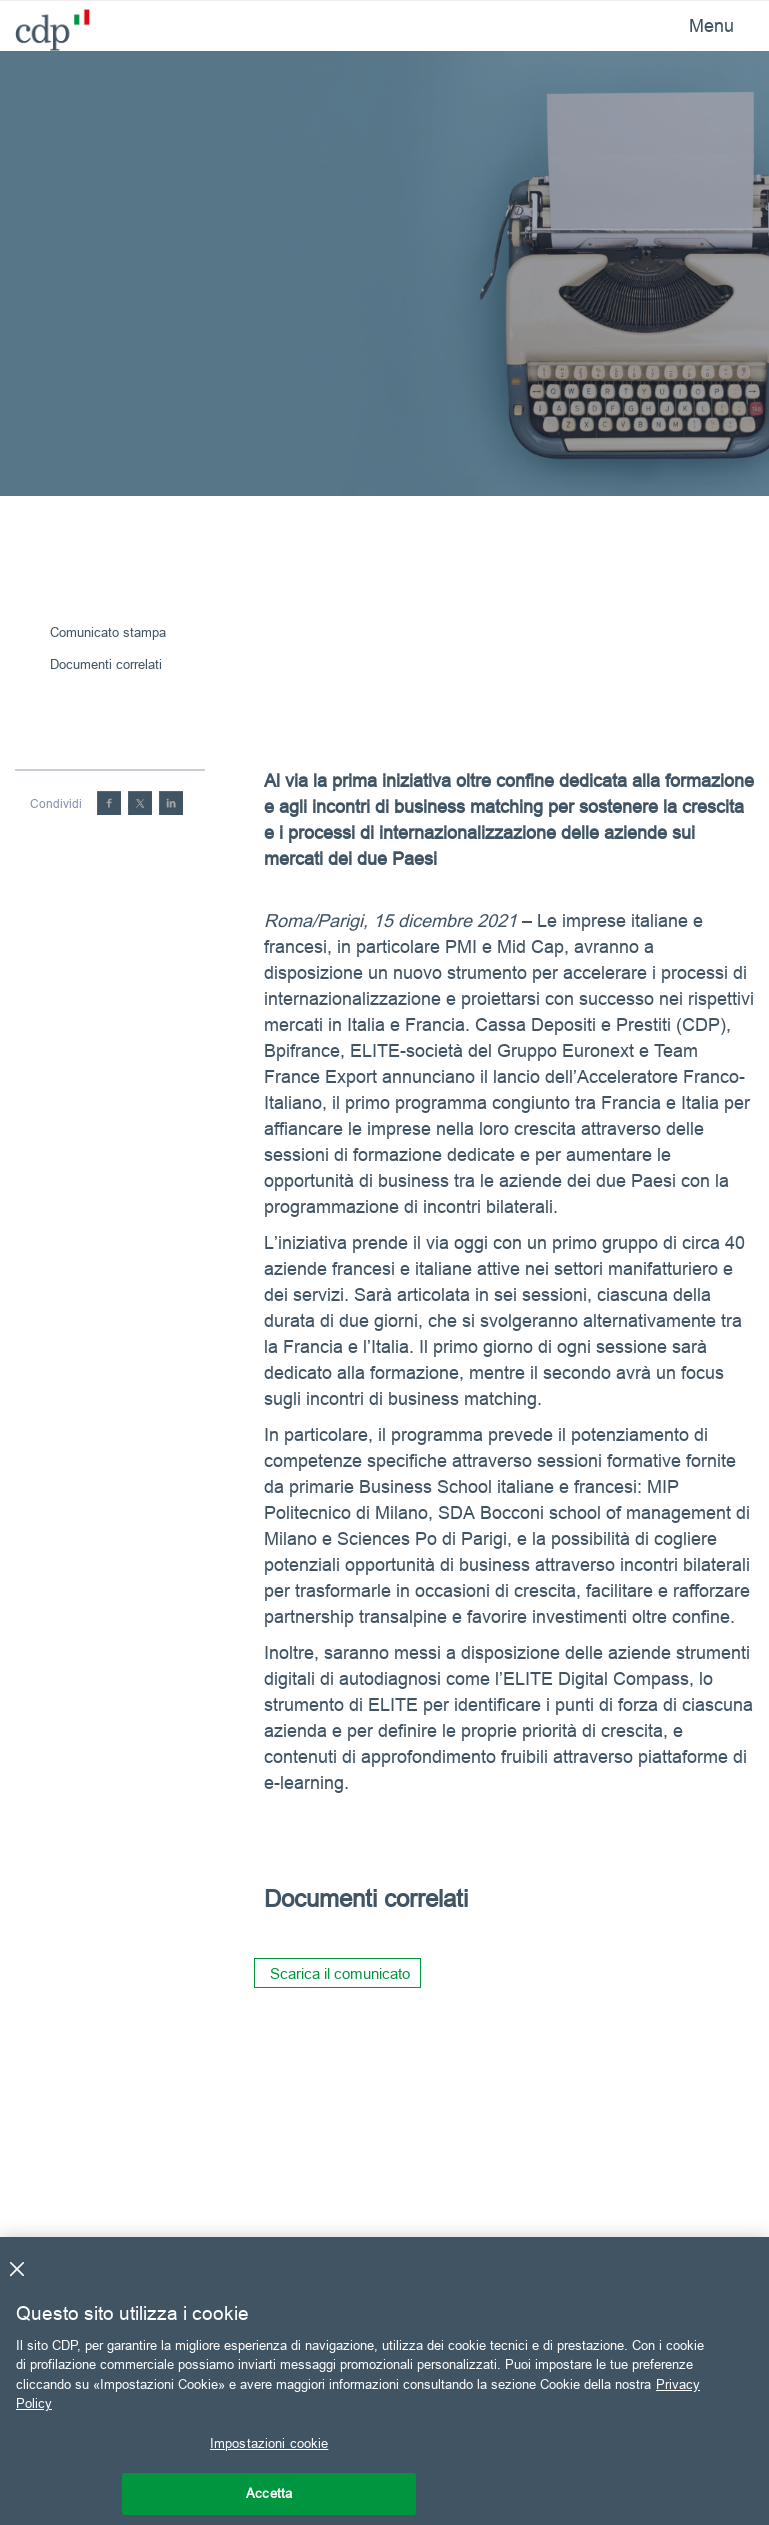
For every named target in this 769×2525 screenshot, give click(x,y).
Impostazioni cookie (269, 2443)
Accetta (269, 2493)
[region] (384, 2381)
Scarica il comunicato (340, 1973)
